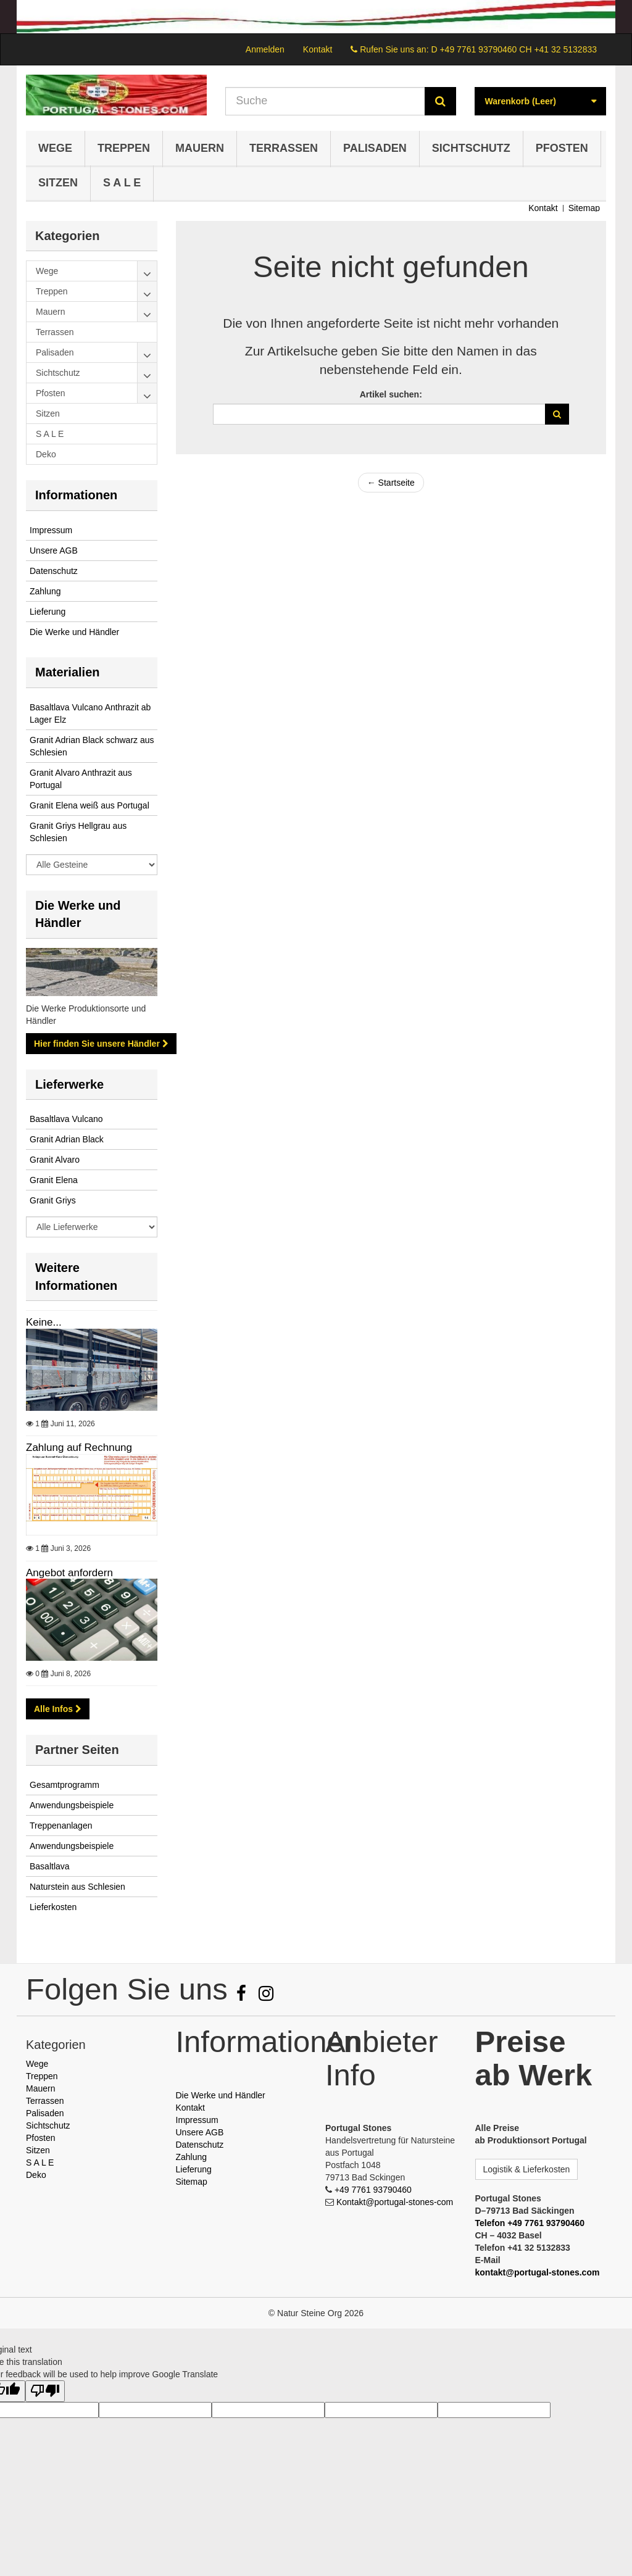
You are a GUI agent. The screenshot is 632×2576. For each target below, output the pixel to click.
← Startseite (391, 483)
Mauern (199, 148)
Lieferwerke (69, 1084)
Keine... (91, 1363)
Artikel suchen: (391, 394)
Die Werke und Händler (74, 632)
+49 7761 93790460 (373, 2190)
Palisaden (375, 148)
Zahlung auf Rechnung (91, 1489)
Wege (55, 148)
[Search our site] (325, 101)
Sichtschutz (471, 148)
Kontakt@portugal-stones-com (394, 2202)
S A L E (122, 183)
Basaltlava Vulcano (66, 1119)
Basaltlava (50, 1866)
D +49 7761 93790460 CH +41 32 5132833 (514, 49)
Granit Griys (53, 1200)
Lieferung (47, 612)
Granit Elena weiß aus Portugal (89, 805)
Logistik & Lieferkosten (526, 2169)
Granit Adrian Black (67, 1139)
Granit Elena (54, 1180)
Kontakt (317, 49)
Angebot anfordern (91, 1614)
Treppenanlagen (61, 1825)
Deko (36, 2175)
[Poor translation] (45, 2391)
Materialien (67, 672)
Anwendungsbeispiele (72, 1805)
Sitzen (58, 183)
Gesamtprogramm (64, 1785)
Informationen (76, 495)
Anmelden (265, 49)
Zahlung (45, 591)
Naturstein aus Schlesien (77, 1887)
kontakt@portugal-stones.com (537, 2272)
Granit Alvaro (55, 1160)
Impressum (51, 530)
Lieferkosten (53, 1907)
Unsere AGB (54, 550)
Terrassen (283, 148)
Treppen (124, 148)
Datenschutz (54, 571)
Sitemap (584, 208)
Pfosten (562, 148)
